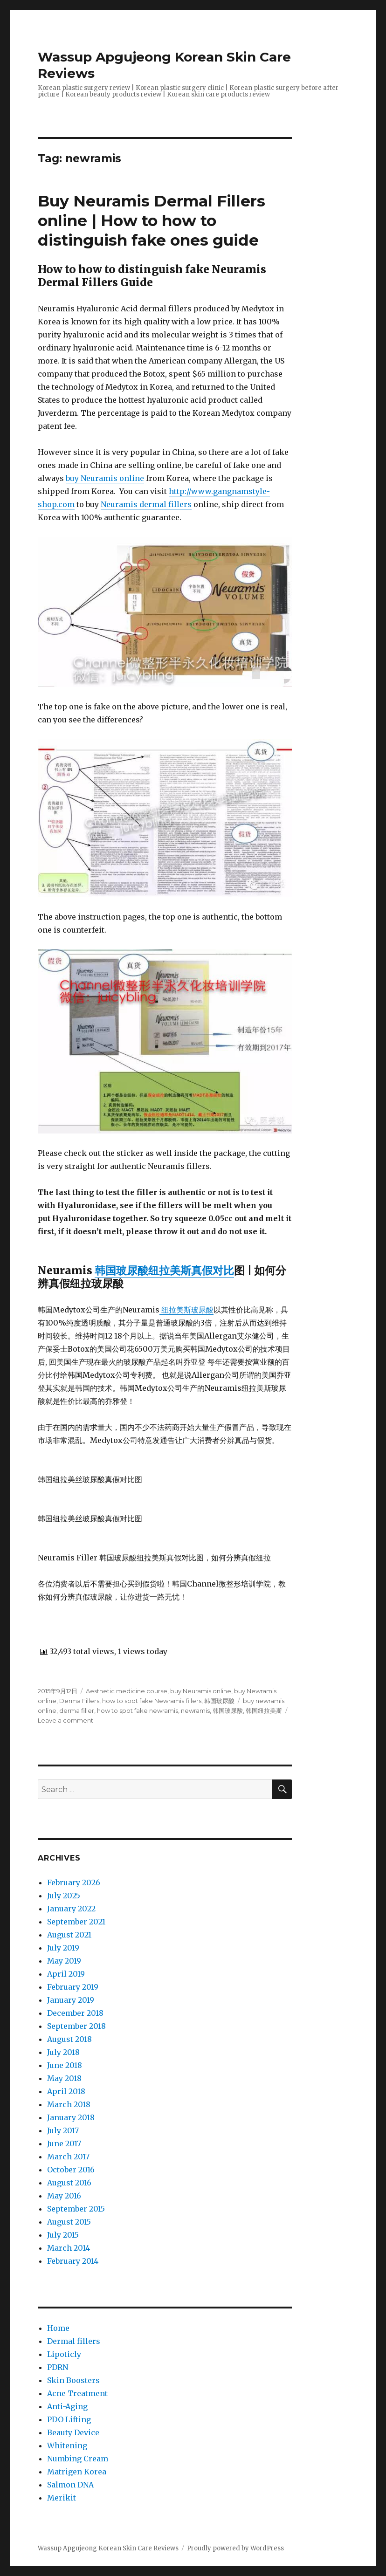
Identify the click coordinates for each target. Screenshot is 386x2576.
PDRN (57, 2367)
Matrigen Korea (76, 2471)
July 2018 (63, 2052)
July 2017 (63, 2130)
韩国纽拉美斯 (264, 1710)
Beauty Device (73, 2432)
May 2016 (64, 2195)
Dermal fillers (73, 2341)
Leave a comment (65, 1720)
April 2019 (66, 1973)
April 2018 (66, 2091)
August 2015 (69, 2221)
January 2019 (70, 2000)
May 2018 (64, 2078)
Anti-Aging (67, 2406)
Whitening (67, 2445)
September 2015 (76, 2208)
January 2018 (71, 2117)
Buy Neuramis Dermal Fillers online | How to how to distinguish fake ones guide (151, 220)
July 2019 (63, 1947)
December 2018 (75, 2013)
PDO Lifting (69, 2419)
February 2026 (73, 1882)
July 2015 (63, 2234)
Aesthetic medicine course (126, 1691)
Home (58, 2328)
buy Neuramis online (105, 478)
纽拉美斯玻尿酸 (186, 1309)
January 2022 (71, 1908)
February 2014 (72, 2261)
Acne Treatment (77, 2393)
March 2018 (68, 2104)
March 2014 (68, 2248)
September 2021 (76, 1921)
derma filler (76, 1710)
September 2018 (76, 2026)
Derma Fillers (79, 1700)
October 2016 (71, 2169)
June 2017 (64, 2143)
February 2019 (72, 1987)
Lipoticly (64, 2354)
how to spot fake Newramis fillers (151, 1700)
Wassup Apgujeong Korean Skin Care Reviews (108, 2548)
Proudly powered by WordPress (235, 2548)
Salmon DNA (70, 2484)
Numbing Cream (77, 2458)
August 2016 (69, 2182)
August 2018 (69, 2039)
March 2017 (68, 2156)
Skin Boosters (73, 2380)
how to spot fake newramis (137, 1710)
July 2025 (63, 1895)
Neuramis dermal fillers (146, 504)
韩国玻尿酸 (219, 1700)
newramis (195, 1710)
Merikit (61, 2497)
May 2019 (64, 1960)
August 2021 (69, 1934)
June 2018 (64, 2065)
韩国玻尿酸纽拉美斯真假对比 (164, 1270)
